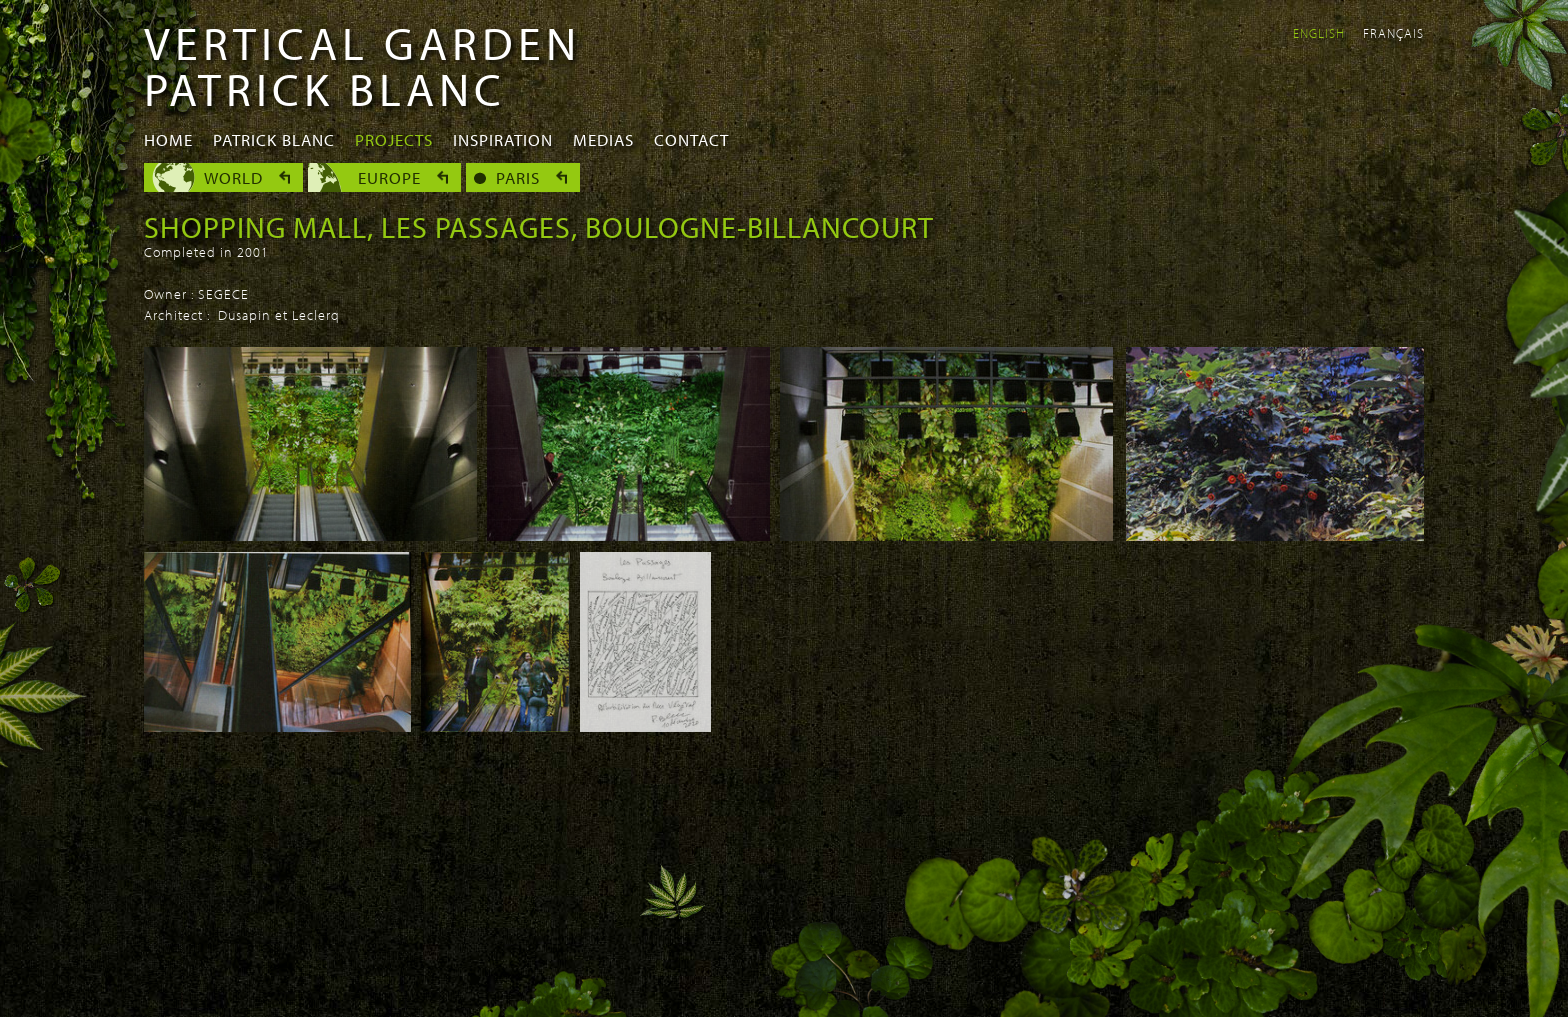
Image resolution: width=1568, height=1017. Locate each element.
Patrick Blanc (274, 139)
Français (1393, 33)
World (233, 177)
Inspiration (503, 139)
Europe (389, 177)
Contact (691, 139)
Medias (603, 139)
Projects (394, 139)
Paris (518, 177)
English (1319, 33)
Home (168, 139)
